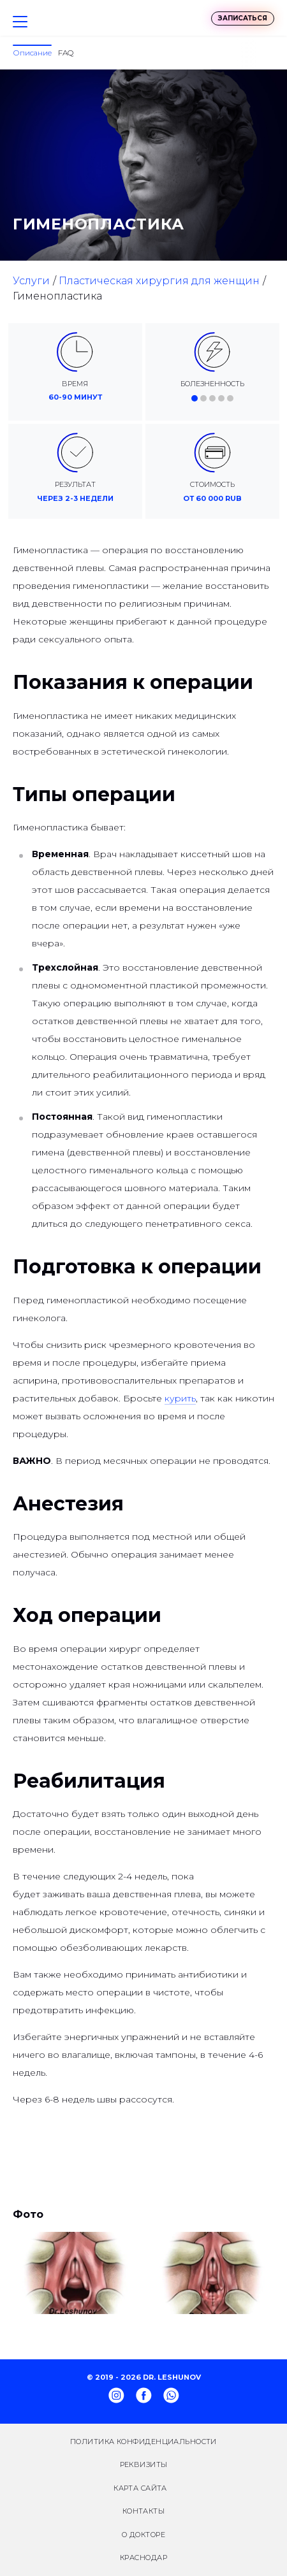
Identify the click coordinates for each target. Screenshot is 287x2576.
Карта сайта (140, 2488)
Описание (32, 52)
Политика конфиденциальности (143, 2441)
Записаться (242, 18)
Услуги (31, 281)
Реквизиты (144, 2464)
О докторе (143, 2534)
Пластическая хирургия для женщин (159, 281)
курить (180, 1398)
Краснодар (143, 2557)
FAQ (65, 52)
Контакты (143, 2511)
